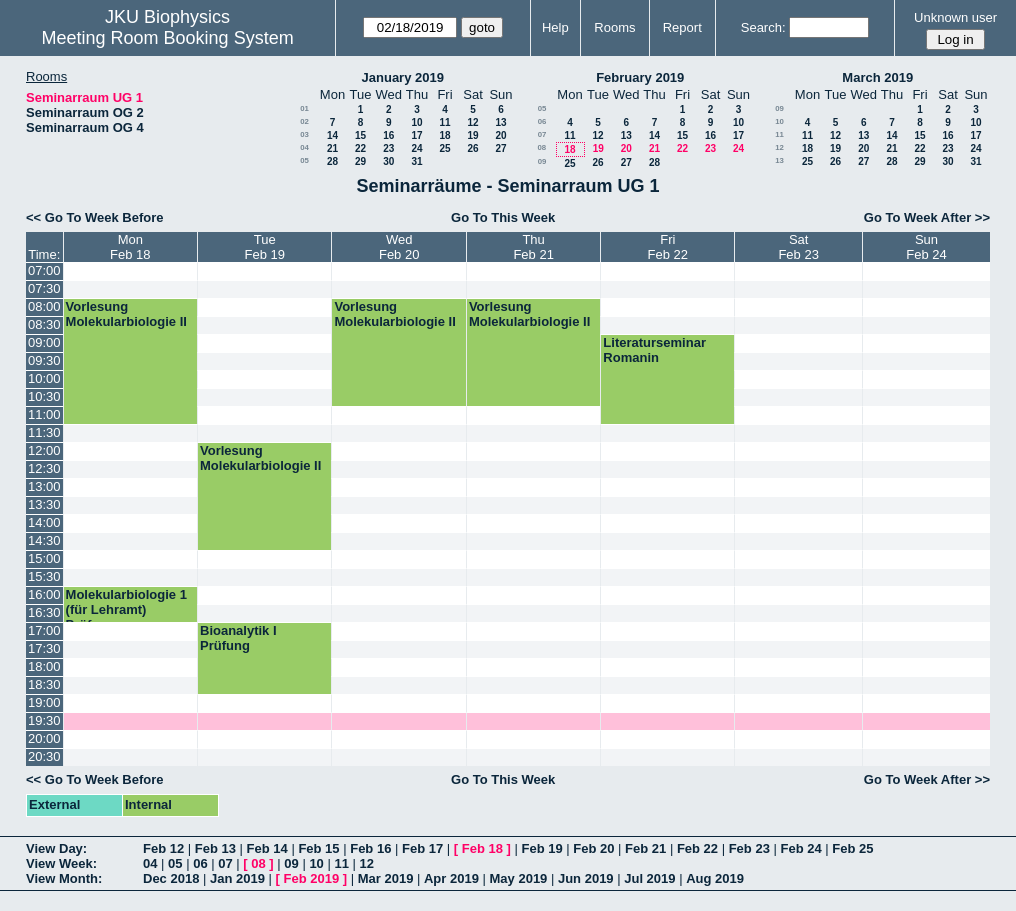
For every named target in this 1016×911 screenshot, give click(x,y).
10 (416, 122)
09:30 (44, 360)
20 (500, 135)
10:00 (44, 378)
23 (388, 148)
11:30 (44, 432)
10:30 (44, 396)
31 (416, 161)
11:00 (44, 414)
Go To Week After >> (927, 217)
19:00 (44, 702)
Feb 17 (422, 848)
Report (682, 27)
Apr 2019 (451, 878)
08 (541, 147)
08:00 (44, 306)
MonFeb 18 (130, 247)
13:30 (44, 504)
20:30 (44, 756)
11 (444, 122)
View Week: (61, 863)
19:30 (44, 720)
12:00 (44, 450)
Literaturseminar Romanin (654, 350)
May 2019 (519, 878)
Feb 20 (593, 848)
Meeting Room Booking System (168, 38)
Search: (763, 27)
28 (332, 161)
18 (444, 135)
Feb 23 (749, 848)
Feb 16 (370, 848)
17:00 (44, 630)
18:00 (44, 666)
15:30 (44, 576)
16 (388, 135)
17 (416, 135)
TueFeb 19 (264, 247)
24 (416, 148)
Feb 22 (697, 848)
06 (542, 121)
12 (472, 122)
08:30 (44, 324)
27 (500, 148)
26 (472, 148)
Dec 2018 (171, 878)
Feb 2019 (312, 878)
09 (542, 161)
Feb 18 (482, 848)
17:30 (44, 648)
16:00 (44, 594)
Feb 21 (645, 848)
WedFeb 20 (399, 247)
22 (360, 148)
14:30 (44, 540)
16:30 (44, 612)
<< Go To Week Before (95, 217)
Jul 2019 (649, 878)
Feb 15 (318, 848)
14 (332, 135)
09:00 (44, 342)
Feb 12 (163, 848)
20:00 (44, 738)
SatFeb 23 (798, 247)
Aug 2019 (715, 878)
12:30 (44, 468)
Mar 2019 (386, 878)
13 (500, 122)
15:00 (44, 558)
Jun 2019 (586, 878)
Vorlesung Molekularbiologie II (126, 314)
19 (472, 135)
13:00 (44, 486)
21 (332, 148)
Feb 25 (852, 848)
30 (388, 161)
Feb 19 (541, 848)
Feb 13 (215, 848)
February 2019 (640, 77)
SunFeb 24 (926, 247)
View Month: (64, 878)
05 (304, 160)
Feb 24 (800, 848)
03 (304, 134)
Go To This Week (503, 217)
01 (304, 108)
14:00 (44, 522)
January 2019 (403, 77)
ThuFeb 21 (533, 247)
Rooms (614, 27)
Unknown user (955, 17)
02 (304, 121)
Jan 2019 (237, 878)
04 (304, 147)
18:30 (44, 684)
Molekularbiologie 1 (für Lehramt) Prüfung (126, 609)
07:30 (44, 288)
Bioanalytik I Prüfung (238, 638)
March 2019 (877, 77)
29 (360, 161)
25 (444, 148)
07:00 (44, 270)
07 (542, 134)
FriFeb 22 (668, 247)
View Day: (56, 848)
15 (360, 135)
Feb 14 (267, 848)
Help (555, 27)
